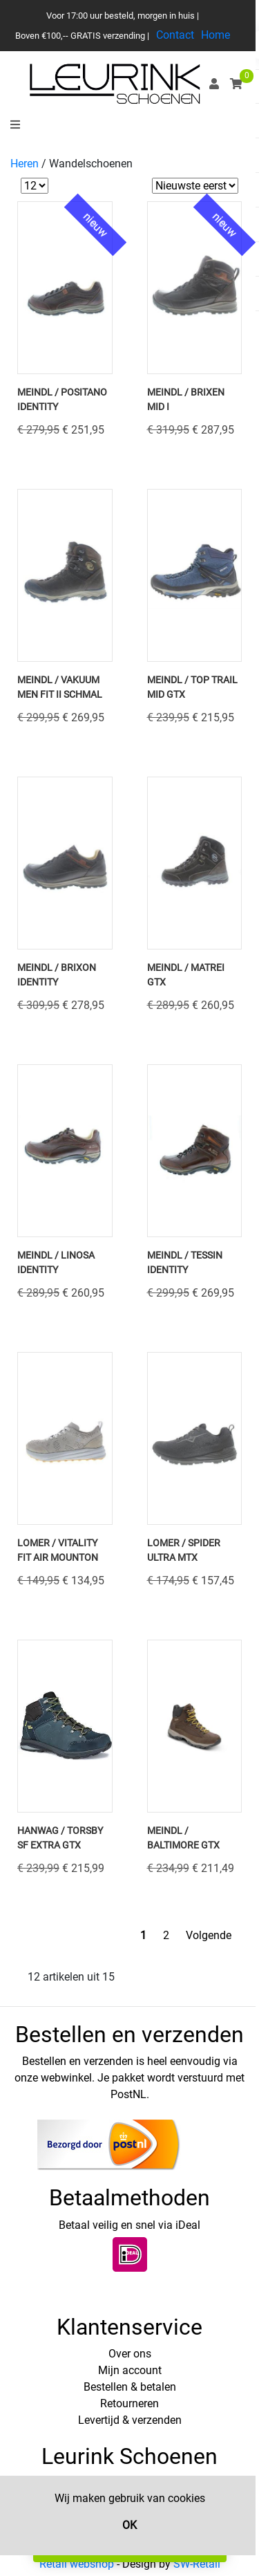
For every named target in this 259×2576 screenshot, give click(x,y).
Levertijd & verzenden (130, 2420)
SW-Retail (196, 2563)
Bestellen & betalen (130, 2386)
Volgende (208, 1935)
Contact (175, 34)
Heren (24, 163)
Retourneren (129, 2403)
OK (129, 2525)
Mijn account (130, 2370)
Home (215, 34)
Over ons (129, 2353)
